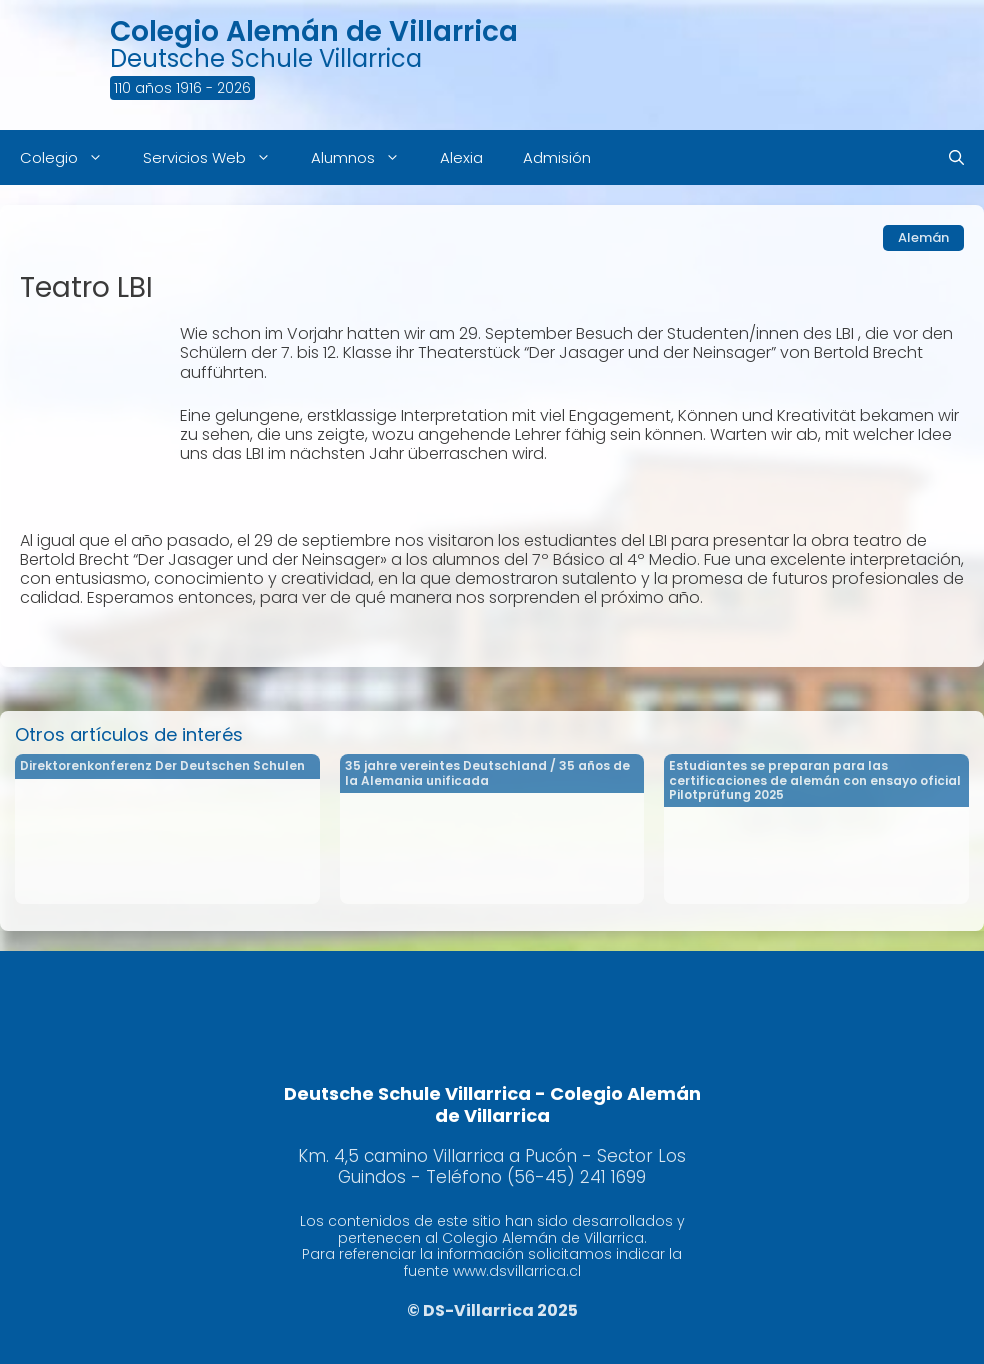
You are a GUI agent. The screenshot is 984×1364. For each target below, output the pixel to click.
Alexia (461, 157)
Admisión (557, 157)
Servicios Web (217, 157)
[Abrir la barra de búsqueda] (956, 157)
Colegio (71, 157)
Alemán (923, 237)
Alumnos (365, 157)
